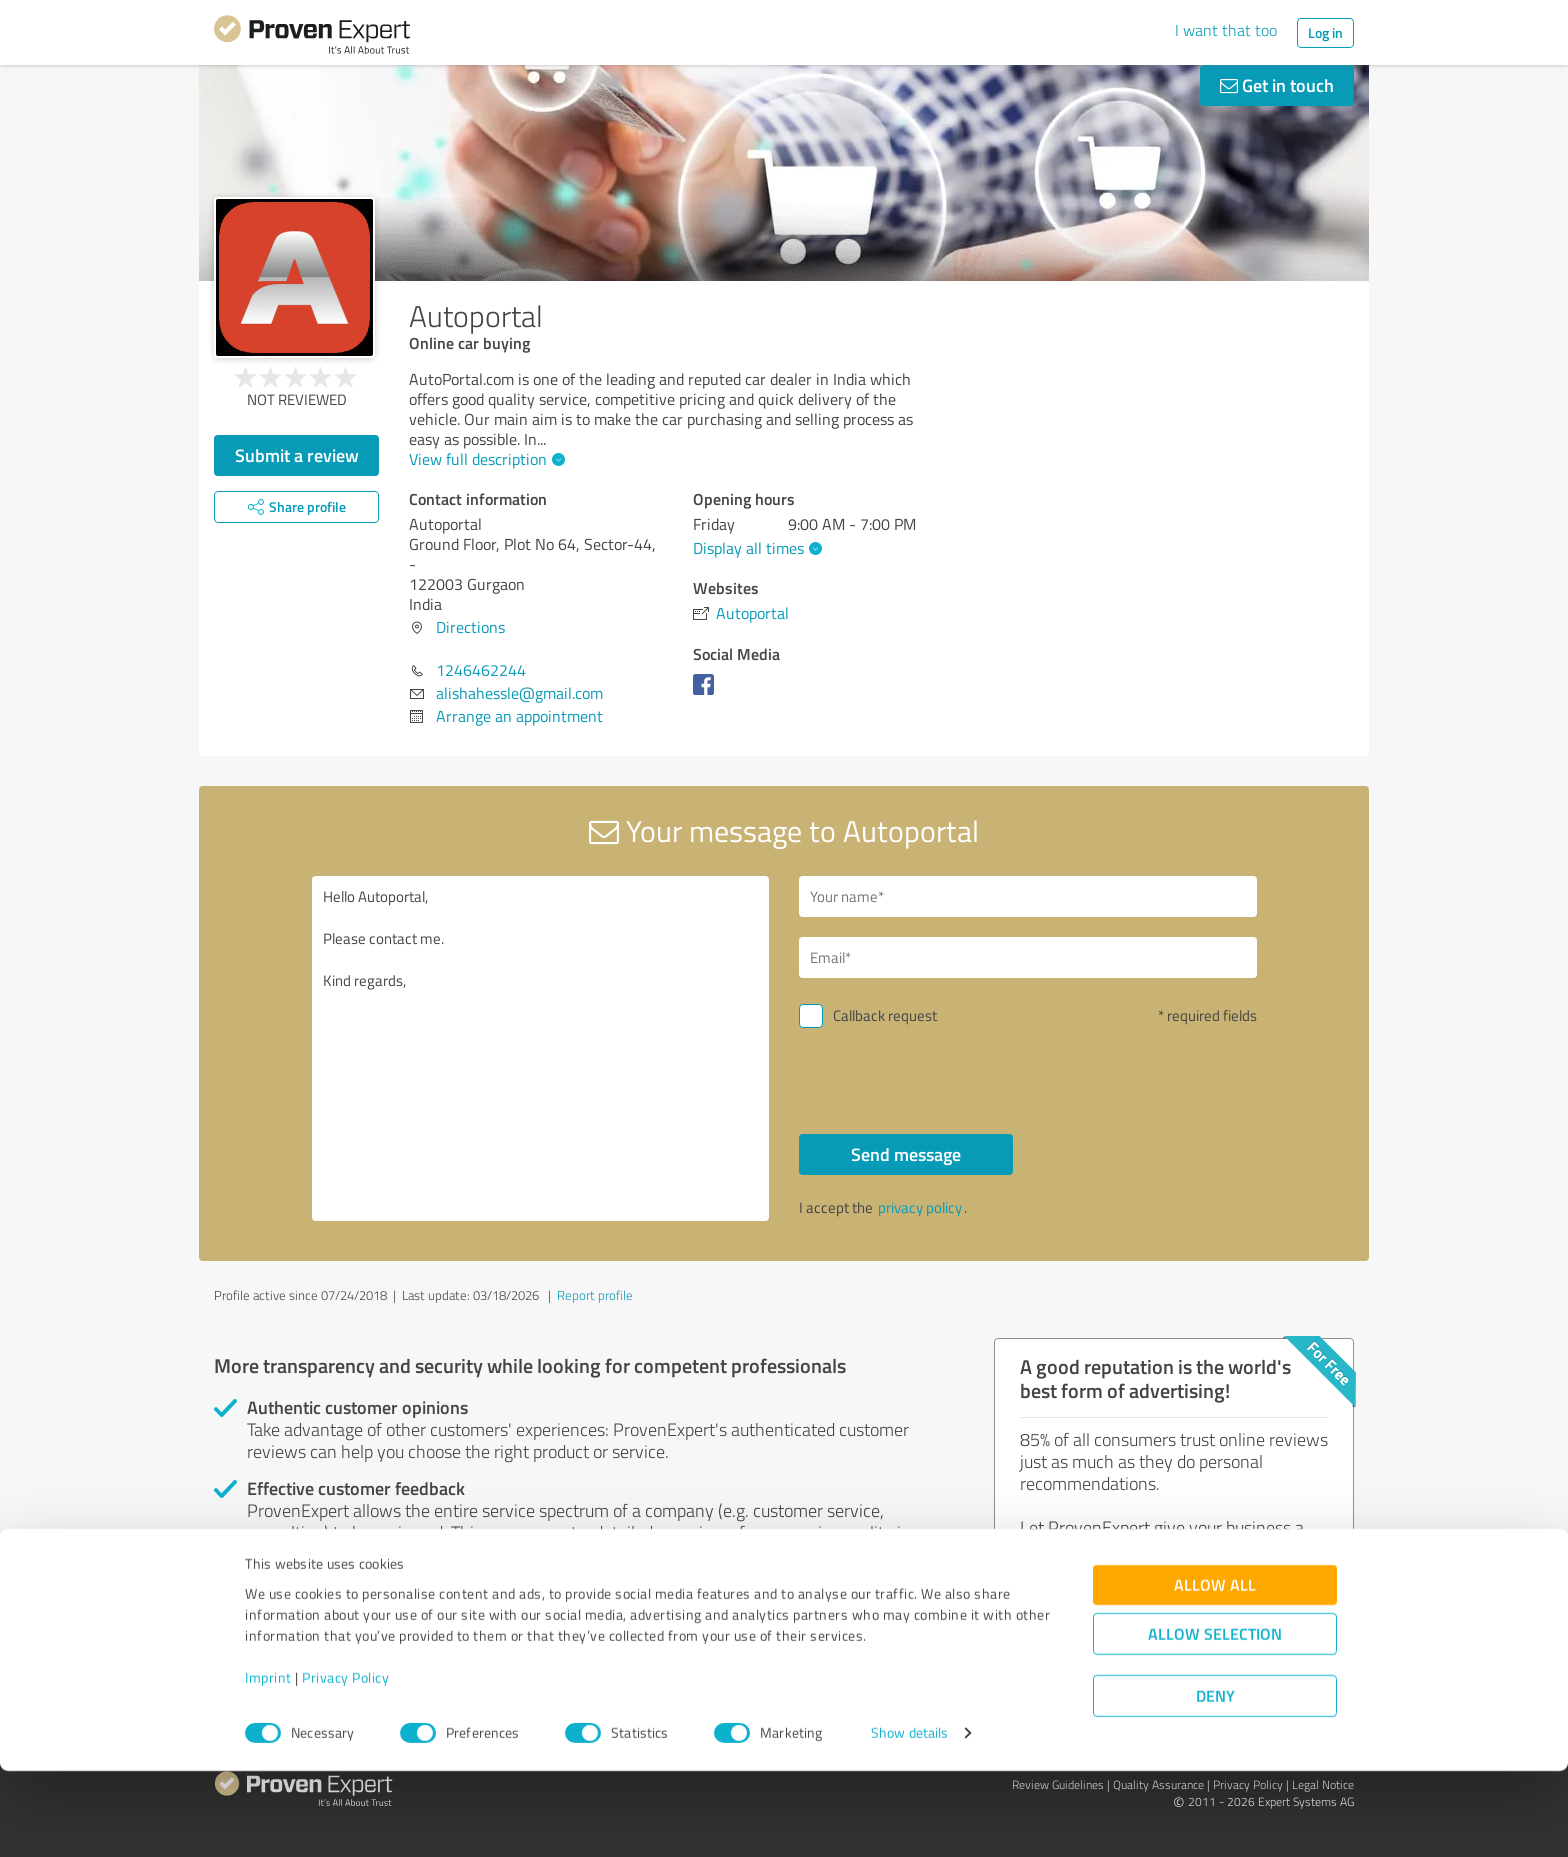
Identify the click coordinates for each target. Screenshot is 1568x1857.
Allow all (1215, 1671)
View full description (484, 459)
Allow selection (1215, 1720)
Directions (470, 627)
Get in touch (1277, 85)
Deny (1215, 1782)
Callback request (885, 1015)
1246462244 (481, 670)
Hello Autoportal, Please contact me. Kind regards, (541, 1048)
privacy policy (920, 1207)
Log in (1325, 32)
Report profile (595, 1295)
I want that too (1226, 30)
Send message (906, 1154)
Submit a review (297, 455)
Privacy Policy (345, 1763)
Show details (909, 1819)
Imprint (268, 1763)
